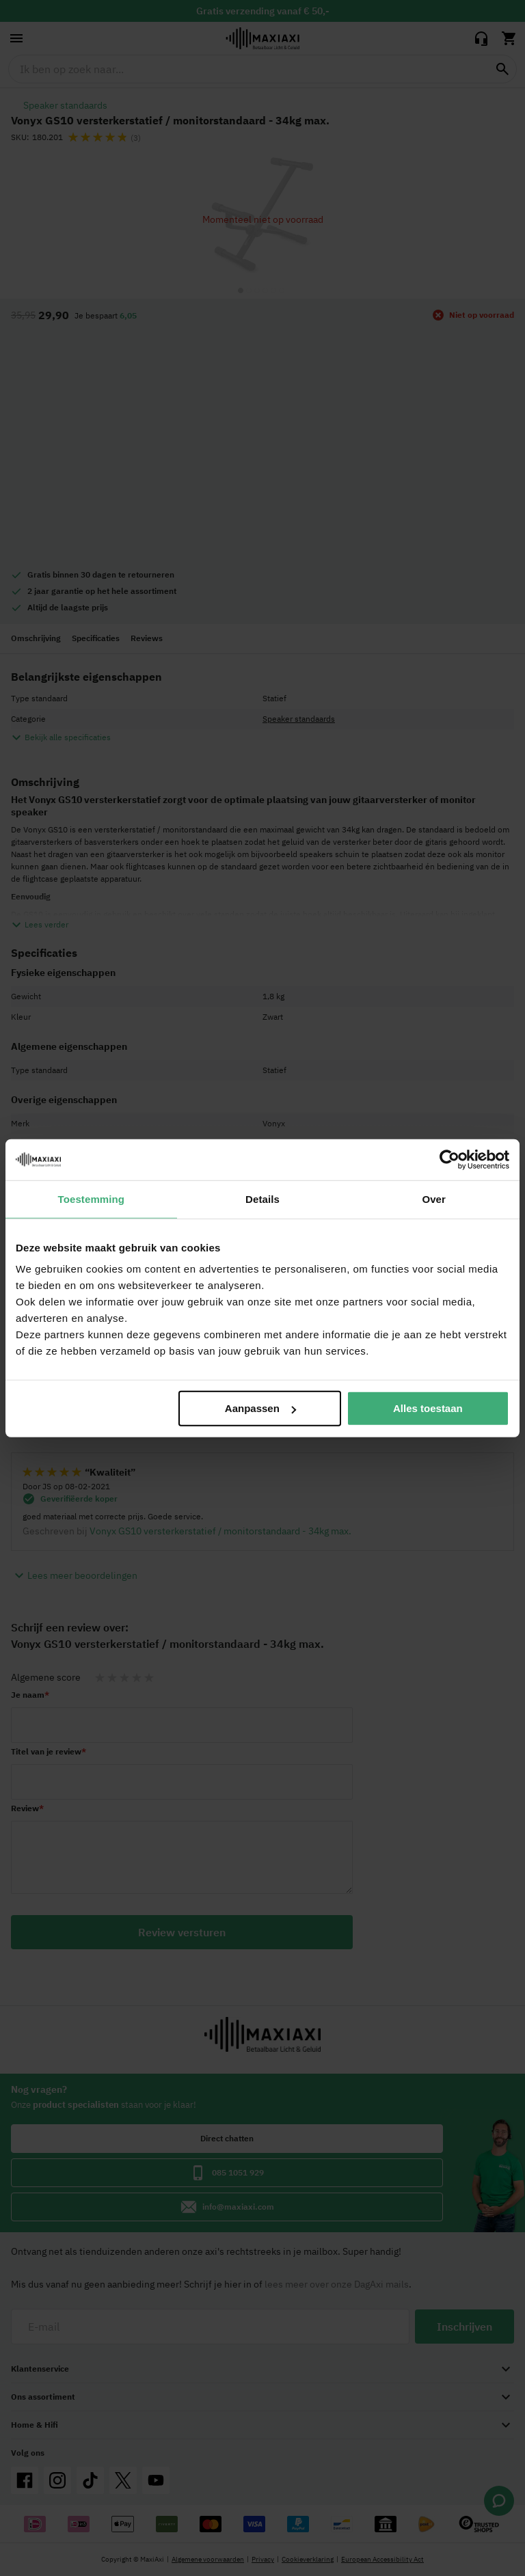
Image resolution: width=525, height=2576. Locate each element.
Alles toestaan (428, 1408)
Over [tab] (434, 1198)
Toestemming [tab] (91, 1198)
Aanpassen (260, 1408)
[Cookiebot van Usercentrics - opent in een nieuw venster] (449, 1159)
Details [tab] (262, 1198)
